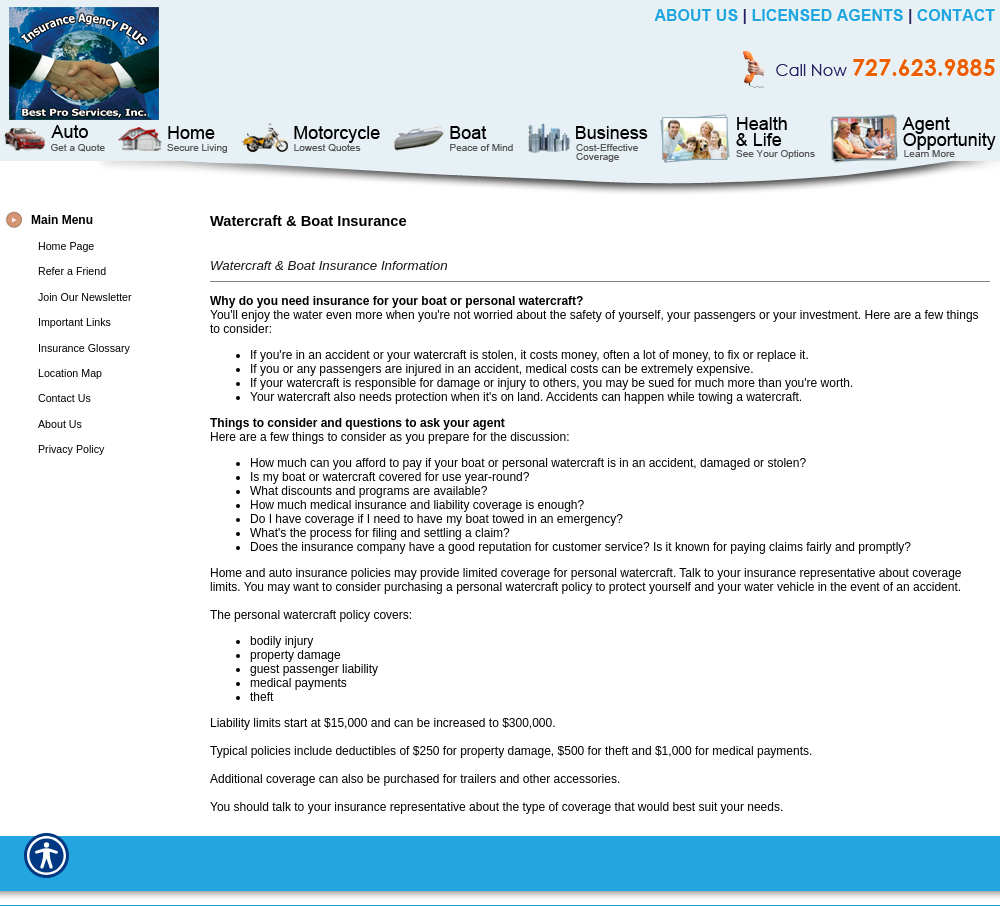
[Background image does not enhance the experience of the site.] (100, 220)
